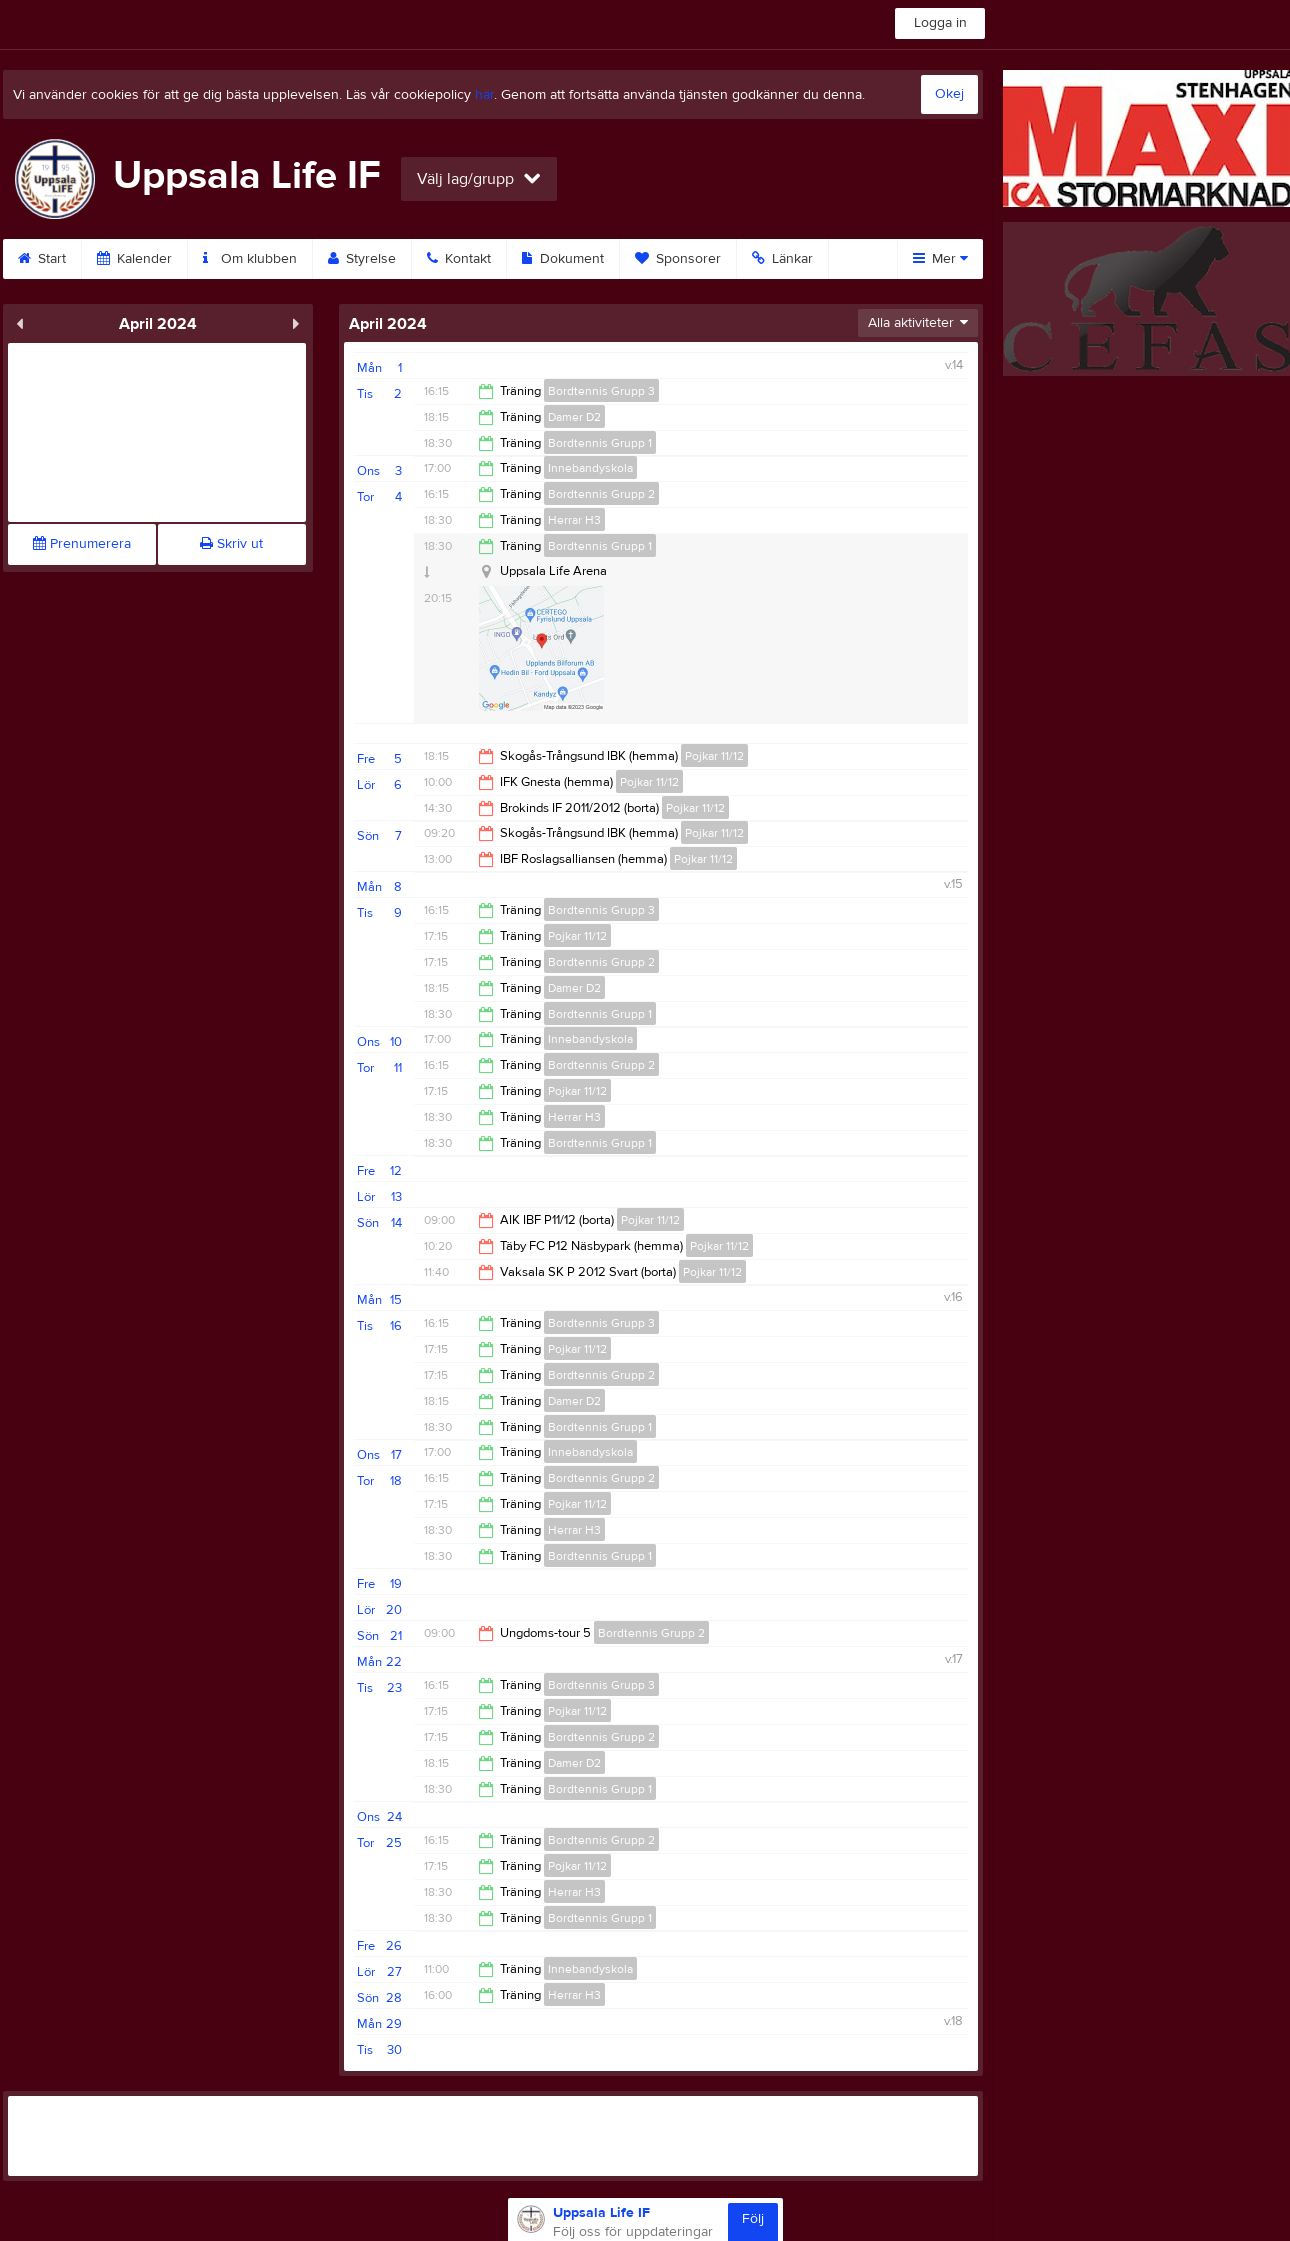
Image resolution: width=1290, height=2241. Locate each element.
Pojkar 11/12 (714, 756)
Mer (940, 259)
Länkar (782, 259)
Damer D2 (574, 417)
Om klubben (250, 259)
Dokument (563, 259)
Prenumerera (82, 544)
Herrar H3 (574, 520)
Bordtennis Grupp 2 (601, 494)
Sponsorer (678, 259)
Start (42, 259)
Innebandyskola (590, 468)
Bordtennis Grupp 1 (600, 443)
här (484, 95)
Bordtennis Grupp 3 (601, 391)
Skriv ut (231, 544)
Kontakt (459, 259)
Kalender (134, 259)
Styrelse (362, 259)
